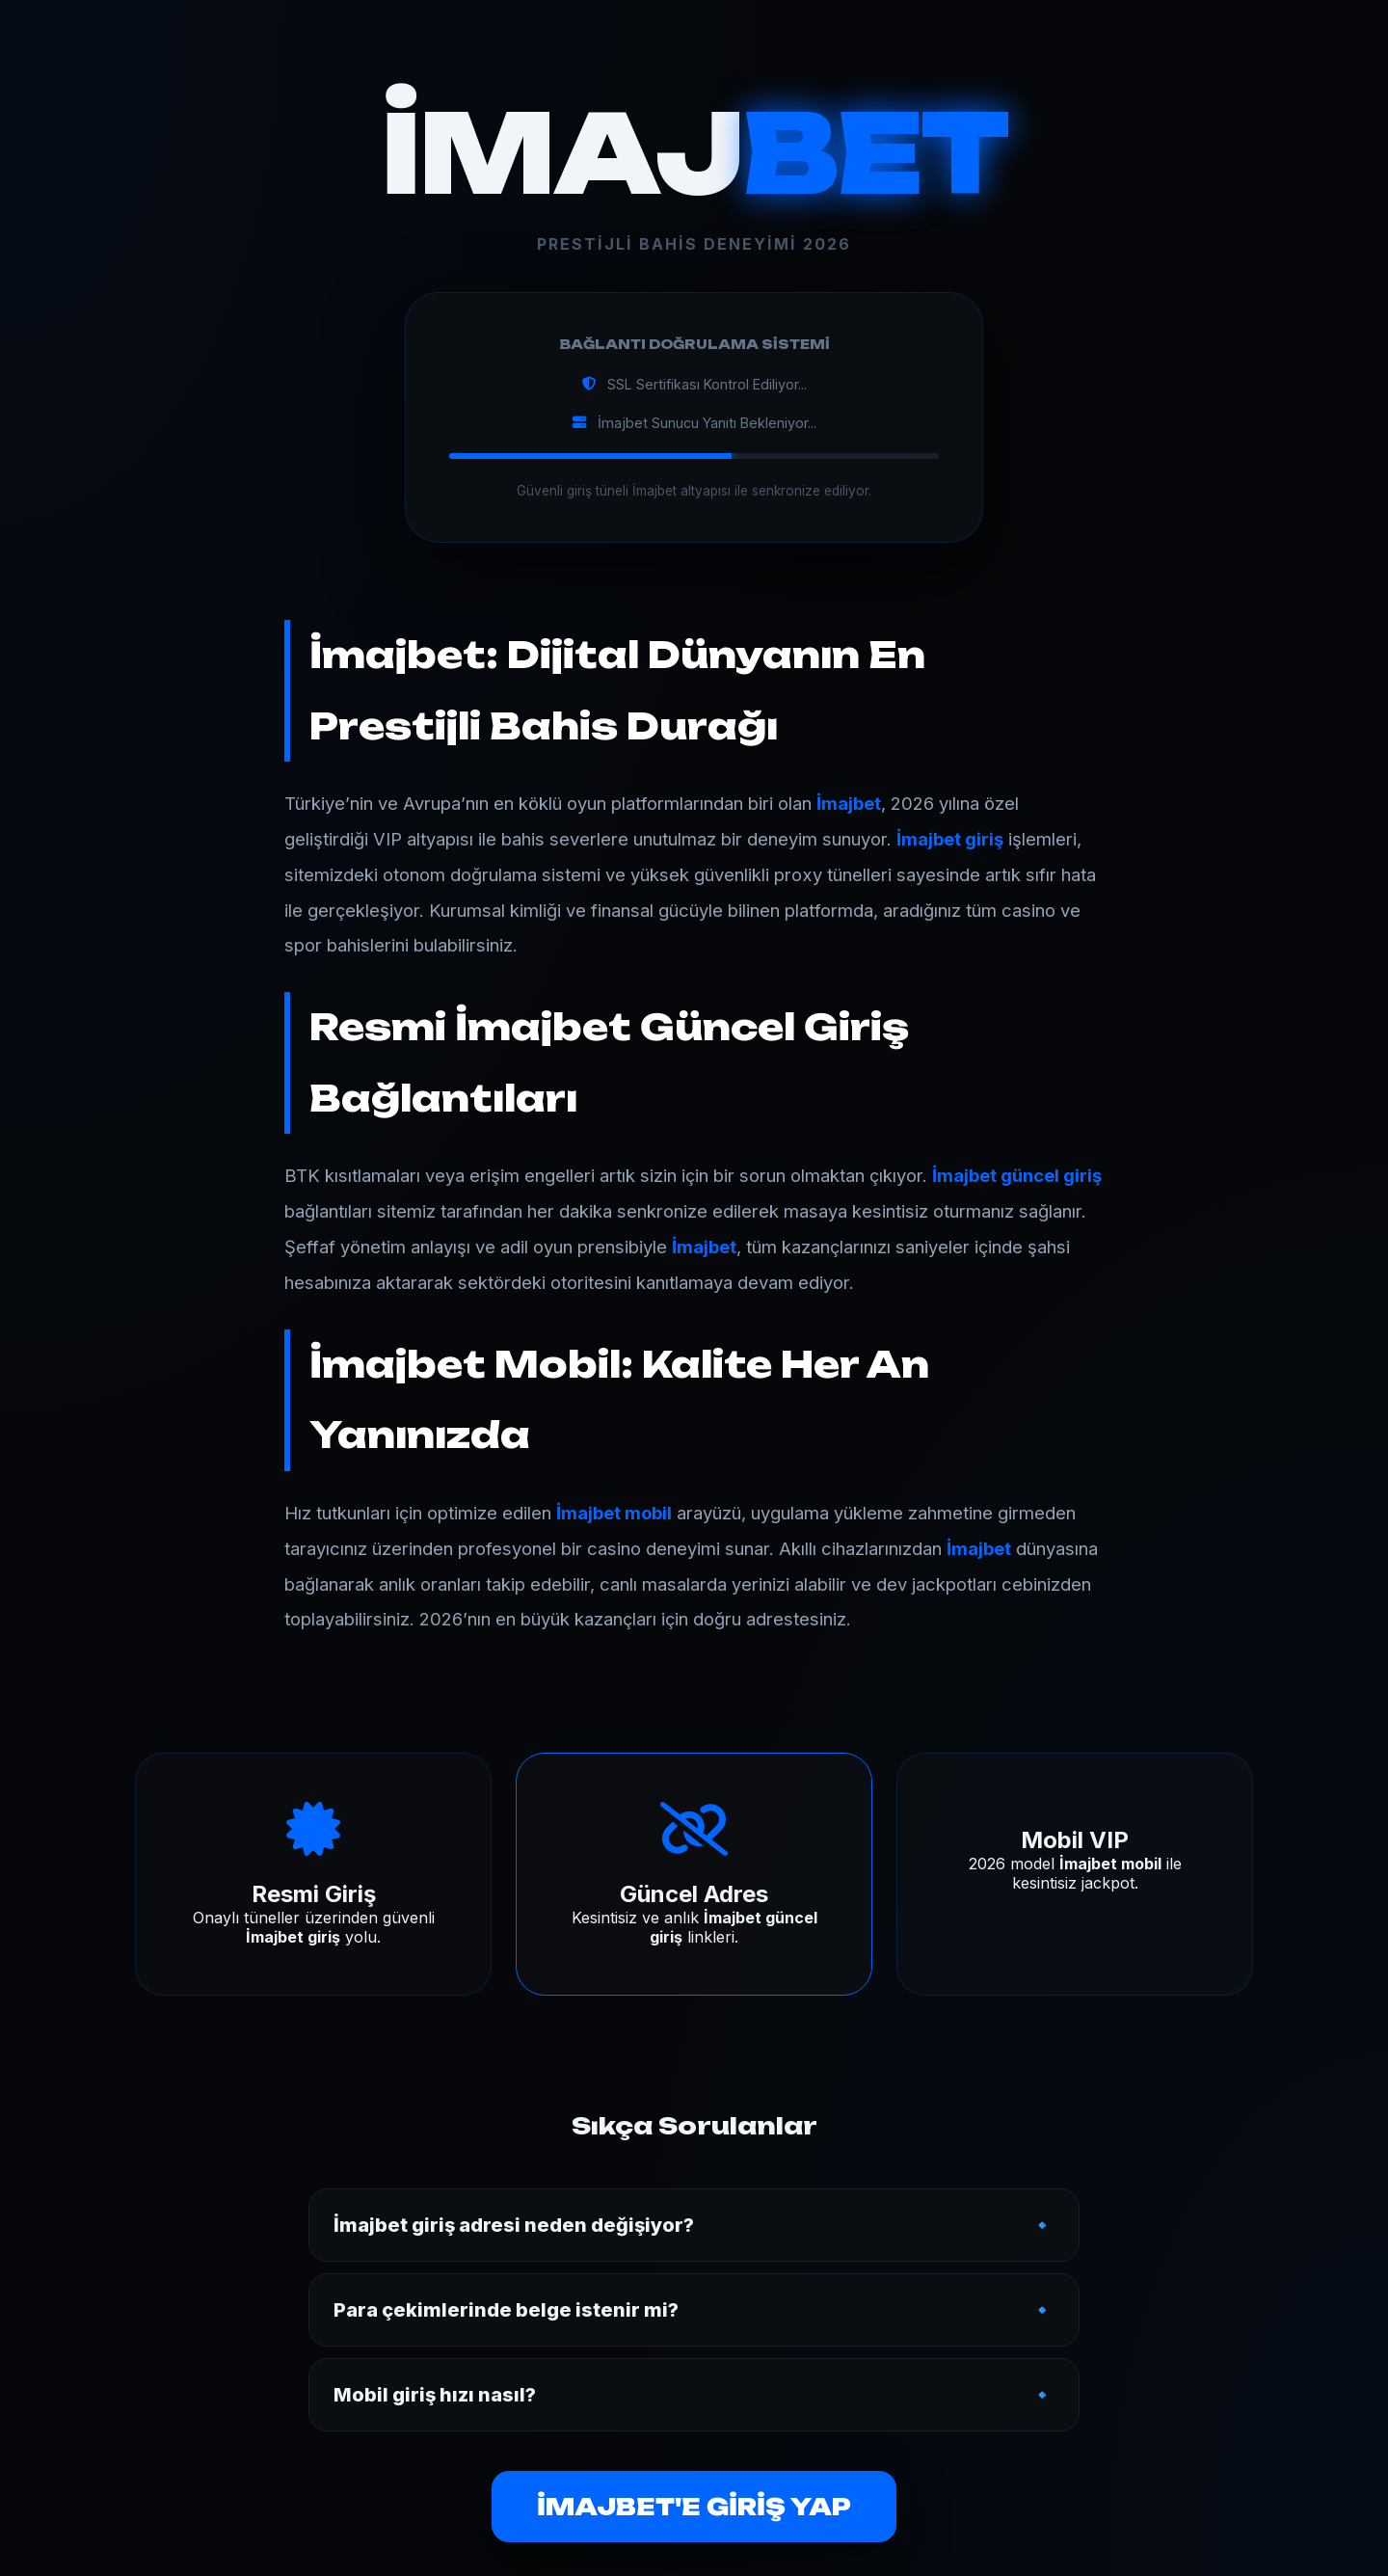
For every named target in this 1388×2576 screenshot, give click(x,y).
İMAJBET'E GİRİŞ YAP (694, 2506)
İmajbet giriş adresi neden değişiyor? (514, 2225)
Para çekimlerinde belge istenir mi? (506, 2309)
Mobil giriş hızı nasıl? (435, 2394)
